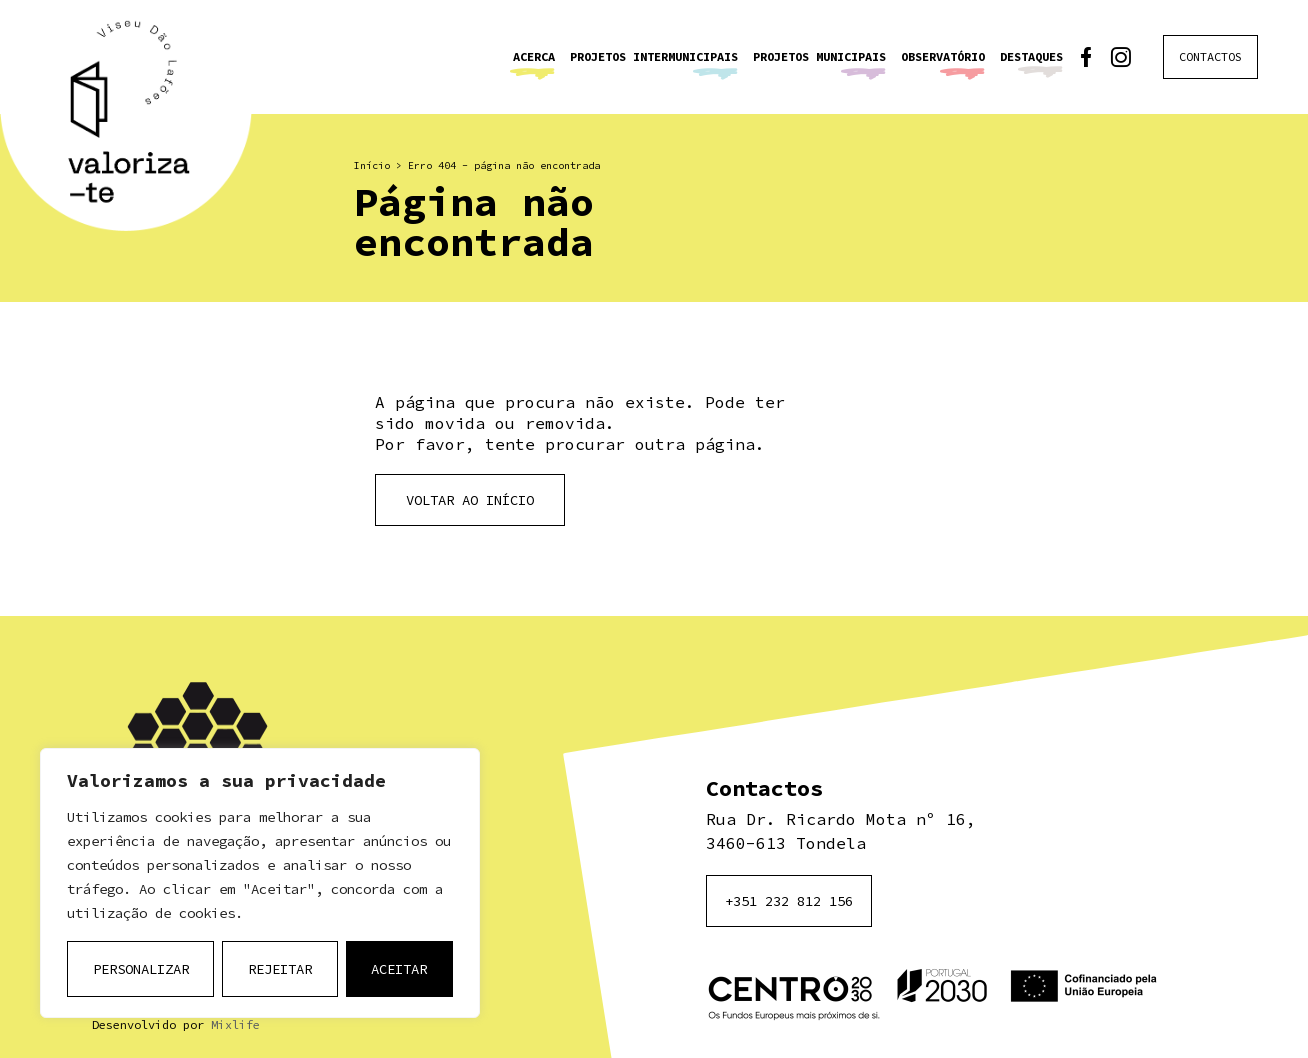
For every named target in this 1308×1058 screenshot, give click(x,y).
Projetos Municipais (819, 56)
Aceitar (399, 969)
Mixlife (235, 1024)
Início (372, 165)
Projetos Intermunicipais (654, 56)
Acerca (534, 56)
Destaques (1031, 56)
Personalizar (141, 969)
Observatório (943, 56)
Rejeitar (280, 969)
